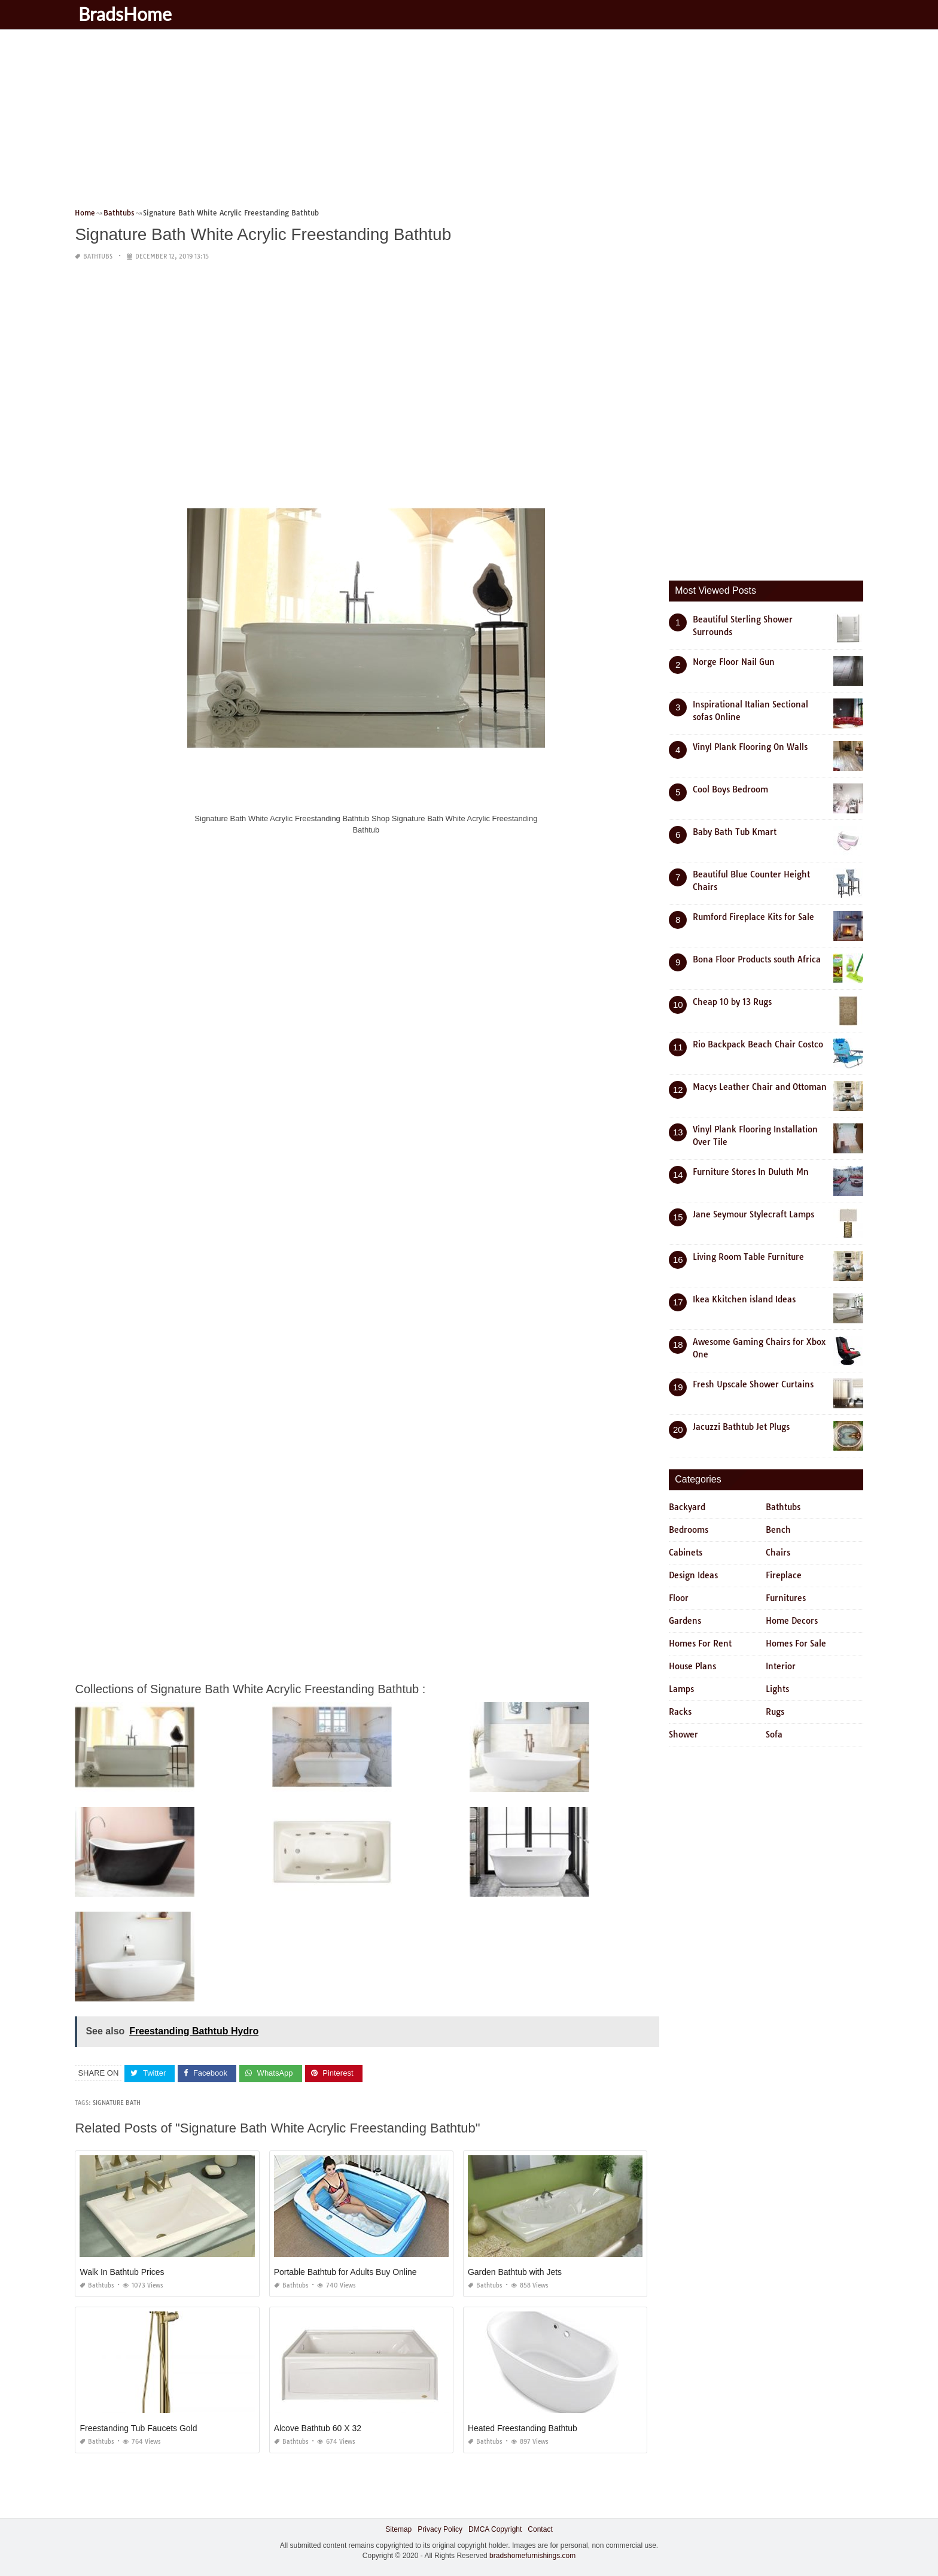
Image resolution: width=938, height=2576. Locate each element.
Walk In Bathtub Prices (122, 2272)
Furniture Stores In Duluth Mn (751, 1172)
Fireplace (784, 1575)
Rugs (775, 1711)
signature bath (117, 2103)
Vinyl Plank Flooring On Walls (750, 747)
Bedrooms (688, 1529)
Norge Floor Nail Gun (734, 662)
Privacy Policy (440, 2529)
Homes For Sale (796, 1643)
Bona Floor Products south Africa (757, 959)
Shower (683, 1734)
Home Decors (792, 1620)
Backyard (687, 1507)
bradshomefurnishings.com (532, 2555)
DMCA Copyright (495, 2529)
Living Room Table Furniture (748, 1256)
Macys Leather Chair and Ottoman (760, 1087)
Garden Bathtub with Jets (515, 2272)
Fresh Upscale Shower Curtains (753, 1384)
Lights (777, 1689)
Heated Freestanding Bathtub (522, 2428)
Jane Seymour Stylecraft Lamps (753, 1214)
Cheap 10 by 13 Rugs (732, 1002)
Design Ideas (693, 1575)
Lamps (681, 1689)
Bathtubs (97, 256)
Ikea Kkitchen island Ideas (744, 1299)
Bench (778, 1529)
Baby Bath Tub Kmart (734, 832)
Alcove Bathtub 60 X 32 (317, 2428)
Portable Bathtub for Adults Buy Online (345, 2272)
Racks (680, 1711)
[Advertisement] (434, 122)
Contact (540, 2529)
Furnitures (786, 1598)
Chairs (778, 1552)
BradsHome (127, 14)
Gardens (685, 1620)
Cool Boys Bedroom (730, 789)
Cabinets (685, 1552)
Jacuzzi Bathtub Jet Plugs (741, 1426)
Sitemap (398, 2529)
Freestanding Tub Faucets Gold (138, 2428)
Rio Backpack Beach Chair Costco (758, 1044)
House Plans (692, 1666)
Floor (679, 1598)
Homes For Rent (700, 1643)
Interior (781, 1666)
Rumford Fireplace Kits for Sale (753, 917)
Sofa (774, 1734)
